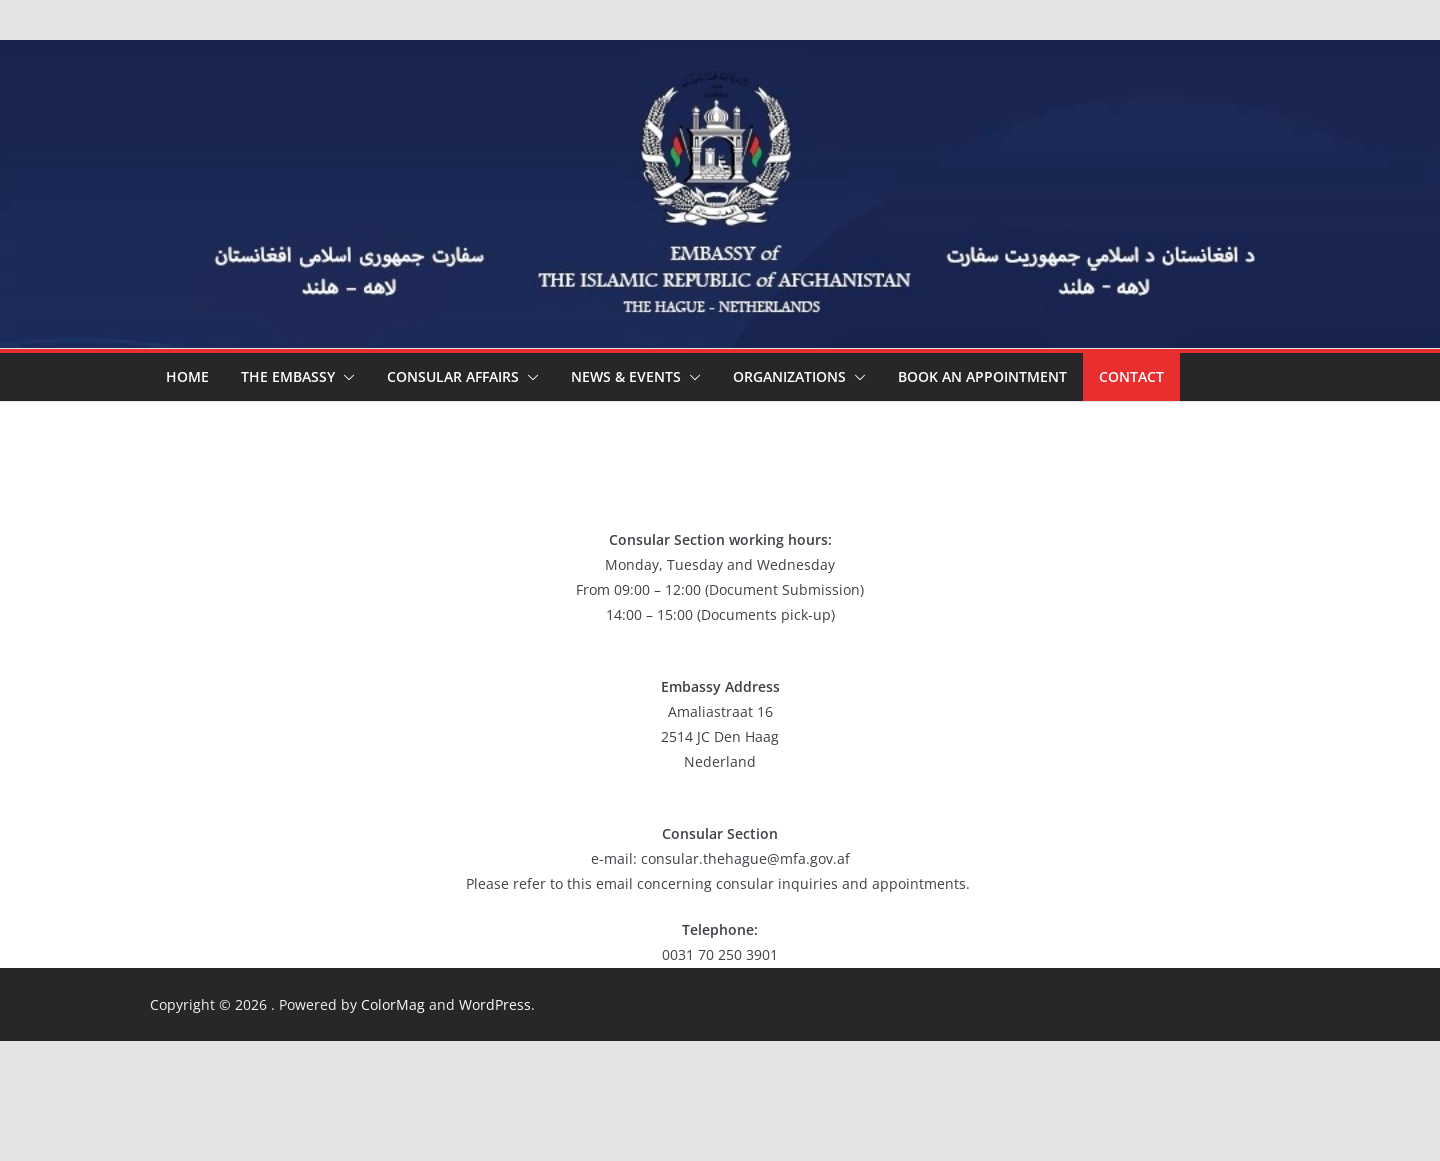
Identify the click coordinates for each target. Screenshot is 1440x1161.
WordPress (495, 1004)
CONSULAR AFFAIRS (453, 376)
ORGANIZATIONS (789, 376)
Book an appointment (982, 376)
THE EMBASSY (288, 376)
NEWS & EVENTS (626, 376)
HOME (187, 376)
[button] (345, 377)
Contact (1131, 376)
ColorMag (393, 1004)
